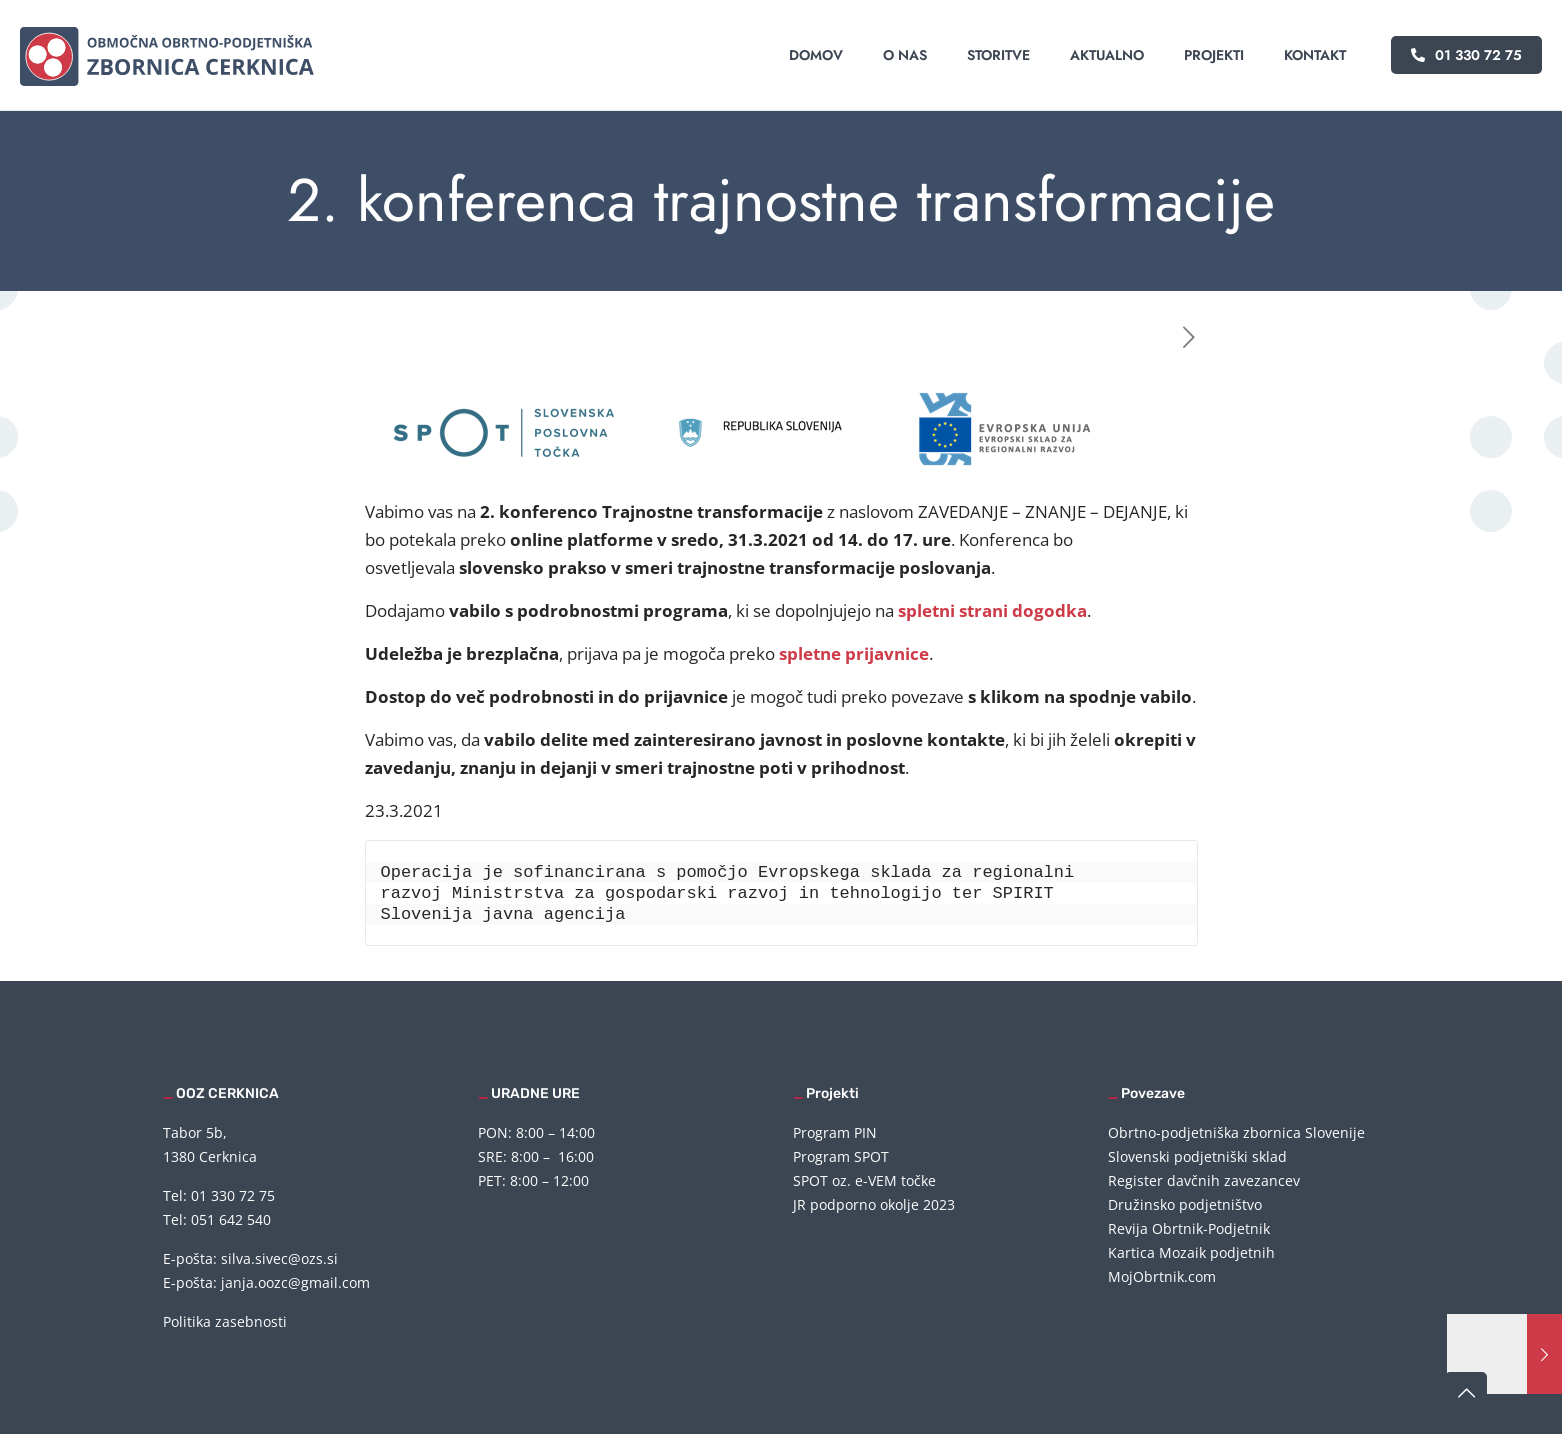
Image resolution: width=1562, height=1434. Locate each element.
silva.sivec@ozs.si (279, 1258)
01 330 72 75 (1466, 55)
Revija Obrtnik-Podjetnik (1189, 1228)
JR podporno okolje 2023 (874, 1204)
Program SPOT (841, 1156)
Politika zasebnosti (225, 1321)
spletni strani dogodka (992, 610)
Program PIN (835, 1132)
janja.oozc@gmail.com (295, 1282)
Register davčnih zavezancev (1204, 1180)
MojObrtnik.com (1162, 1276)
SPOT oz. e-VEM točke (864, 1180)
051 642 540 (231, 1219)
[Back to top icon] (1466, 1393)
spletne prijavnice (854, 653)
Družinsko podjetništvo (1185, 1204)
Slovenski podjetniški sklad (1197, 1156)
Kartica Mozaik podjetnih (1191, 1252)
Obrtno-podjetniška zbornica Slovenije (1236, 1132)
